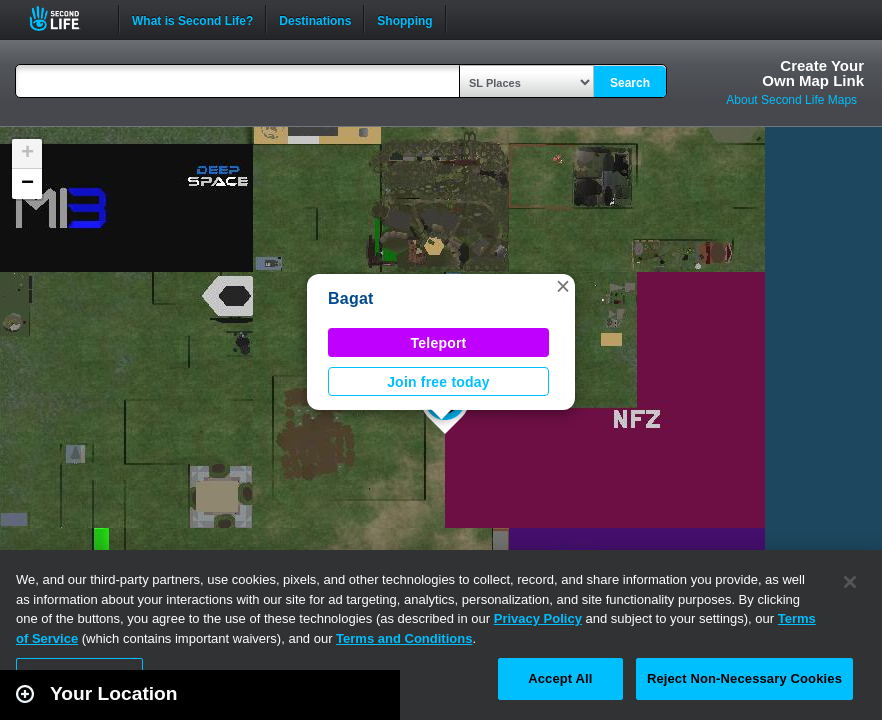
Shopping (404, 19)
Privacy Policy (538, 618)
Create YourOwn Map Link (813, 73)
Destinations (315, 19)
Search (630, 83)
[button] (563, 286)
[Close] (850, 582)
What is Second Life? (192, 19)
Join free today (438, 382)
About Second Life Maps (791, 100)
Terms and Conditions (404, 638)
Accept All (560, 678)
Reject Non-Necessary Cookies (744, 678)
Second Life (65, 18)
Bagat (351, 298)
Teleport (439, 343)
